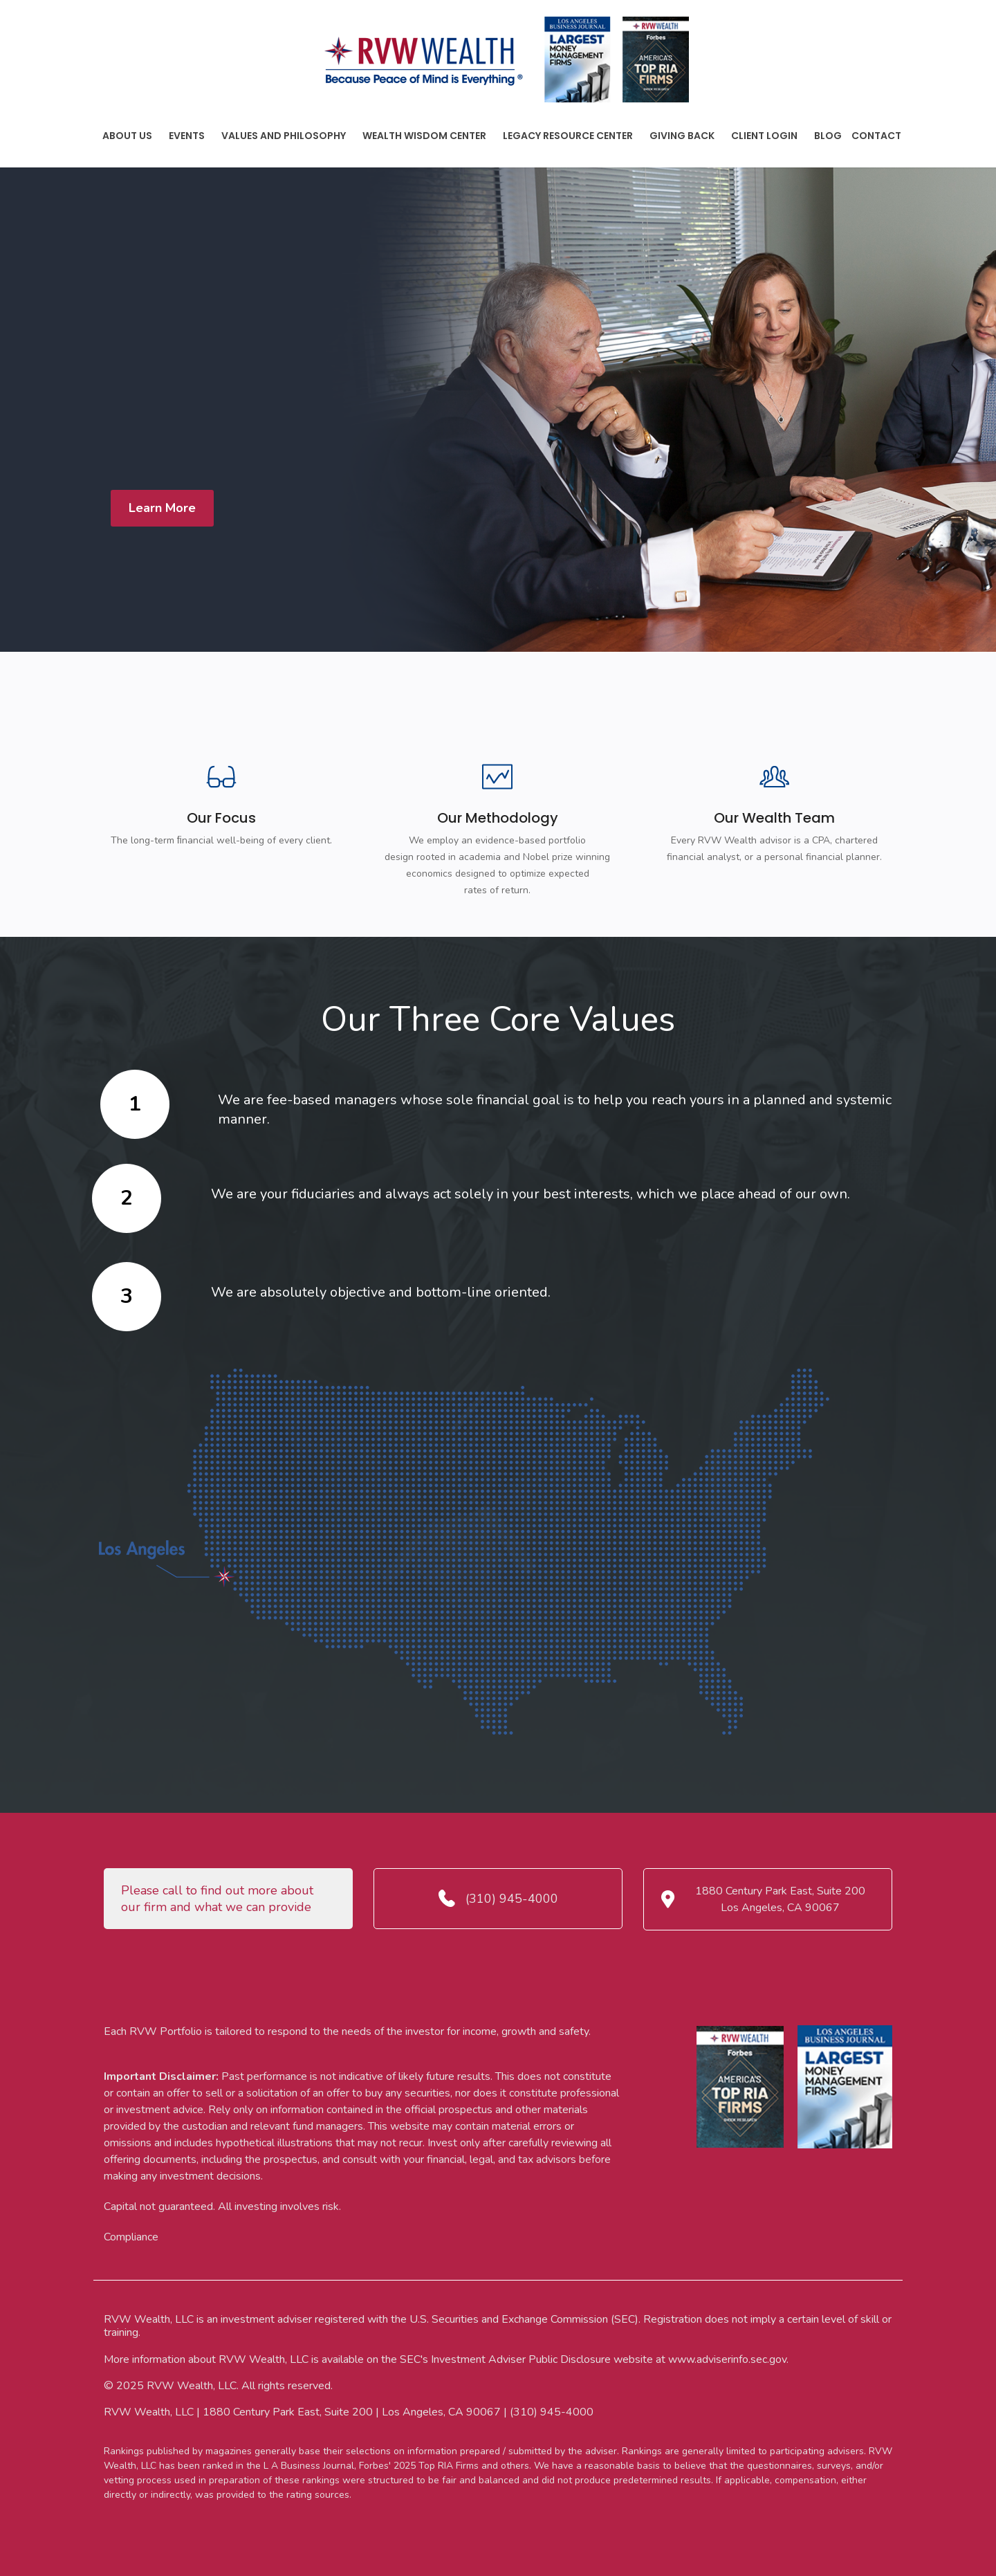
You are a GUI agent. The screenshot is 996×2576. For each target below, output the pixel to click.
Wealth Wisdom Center (424, 136)
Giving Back (681, 136)
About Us (127, 136)
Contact (876, 136)
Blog (828, 136)
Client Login (764, 136)
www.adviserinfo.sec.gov (727, 2359)
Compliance (131, 2237)
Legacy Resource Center (568, 136)
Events (187, 136)
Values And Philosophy (283, 136)
